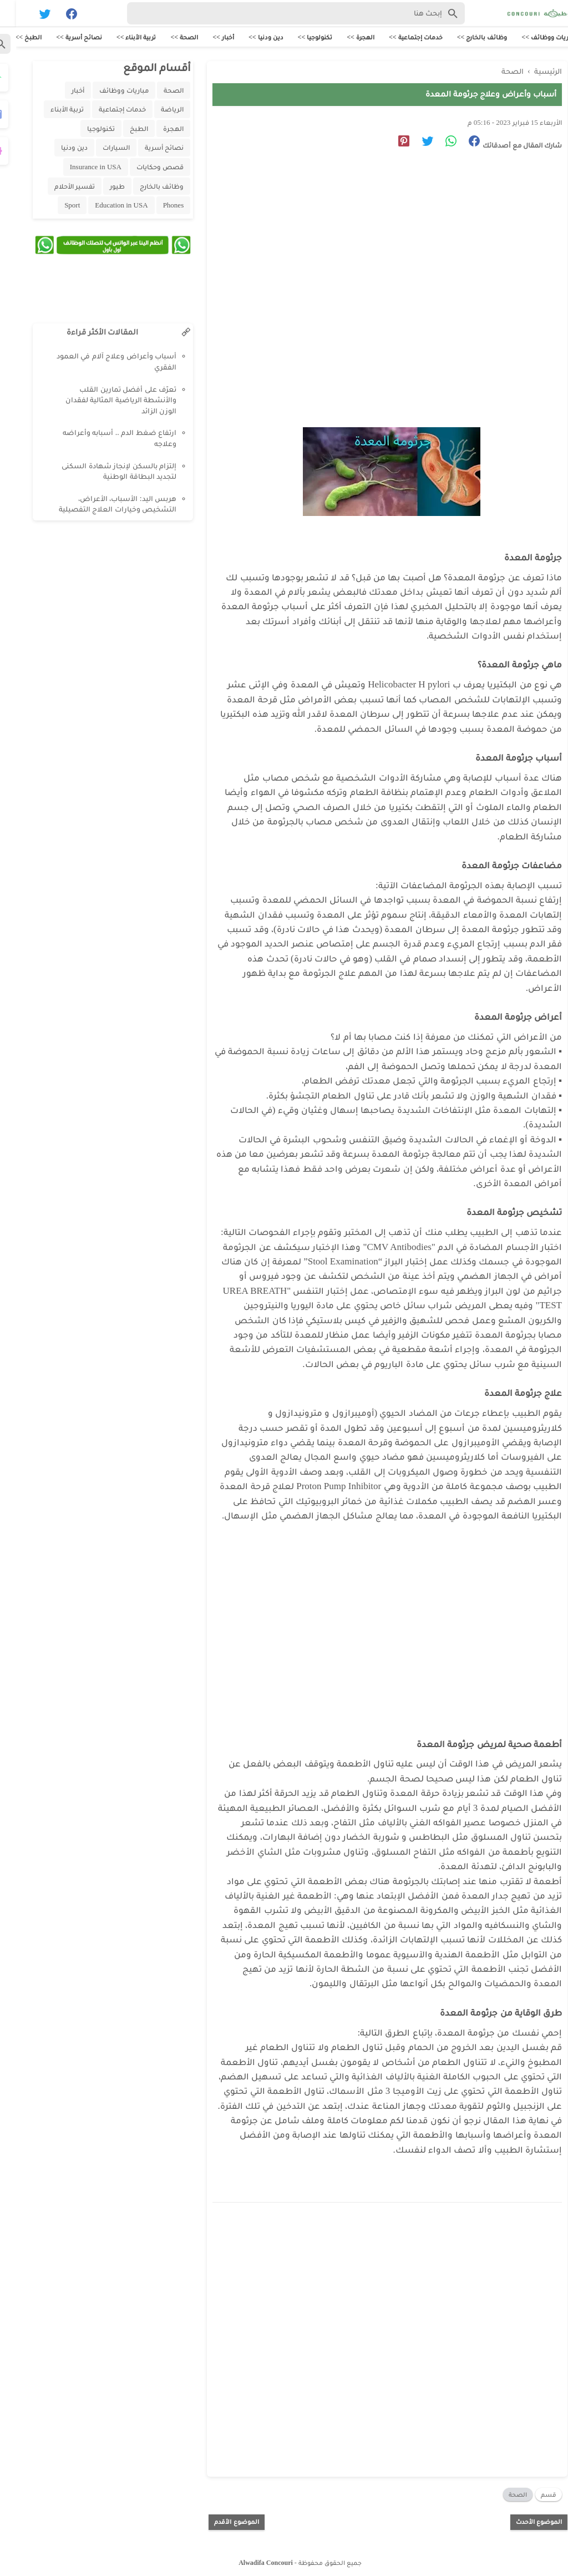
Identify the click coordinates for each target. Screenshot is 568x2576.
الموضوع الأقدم (220, 2519)
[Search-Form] (280, 13)
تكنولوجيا (85, 130)
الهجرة (157, 130)
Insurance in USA (79, 168)
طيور (101, 188)
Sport (56, 207)
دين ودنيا (58, 149)
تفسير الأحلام (58, 188)
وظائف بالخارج (146, 188)
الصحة (502, 2492)
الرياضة (156, 111)
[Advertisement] (365, 258)
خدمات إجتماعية (106, 111)
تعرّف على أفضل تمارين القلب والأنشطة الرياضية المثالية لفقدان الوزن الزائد (105, 402)
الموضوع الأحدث (523, 2519)
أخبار (61, 92)
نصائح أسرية (148, 149)
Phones (157, 207)
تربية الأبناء (51, 111)
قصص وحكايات (144, 168)
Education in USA (105, 207)
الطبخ (123, 130)
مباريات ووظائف (108, 92)
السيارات (100, 149)
